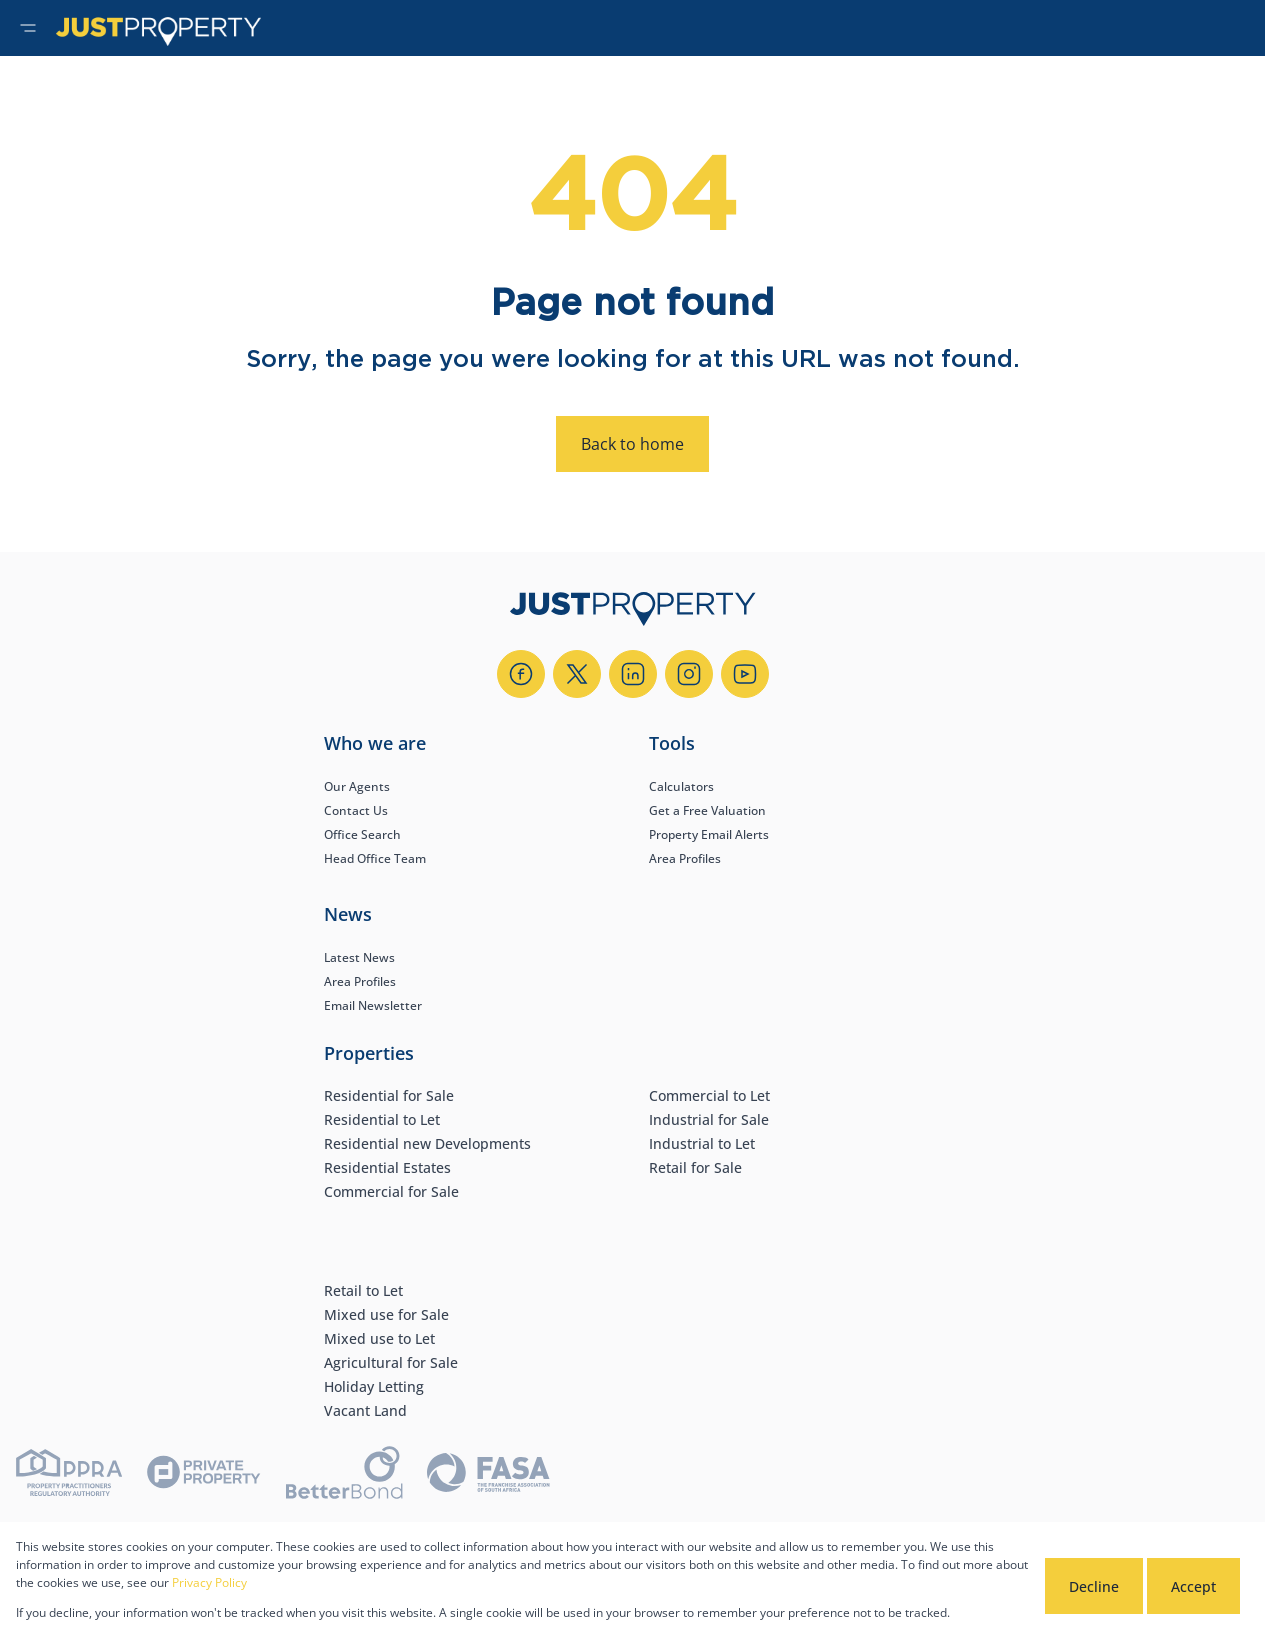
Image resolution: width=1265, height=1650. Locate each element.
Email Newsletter (373, 1005)
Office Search (362, 834)
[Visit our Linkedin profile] (633, 674)
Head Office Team (375, 858)
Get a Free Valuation (707, 810)
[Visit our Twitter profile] (577, 674)
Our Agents (357, 786)
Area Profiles (685, 858)
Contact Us (356, 810)
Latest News (359, 957)
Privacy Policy (209, 1582)
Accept (1193, 1586)
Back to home (632, 444)
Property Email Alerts (709, 834)
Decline (1094, 1586)
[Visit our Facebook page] (521, 674)
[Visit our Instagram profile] (689, 674)
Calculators (681, 786)
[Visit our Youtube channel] (745, 674)
